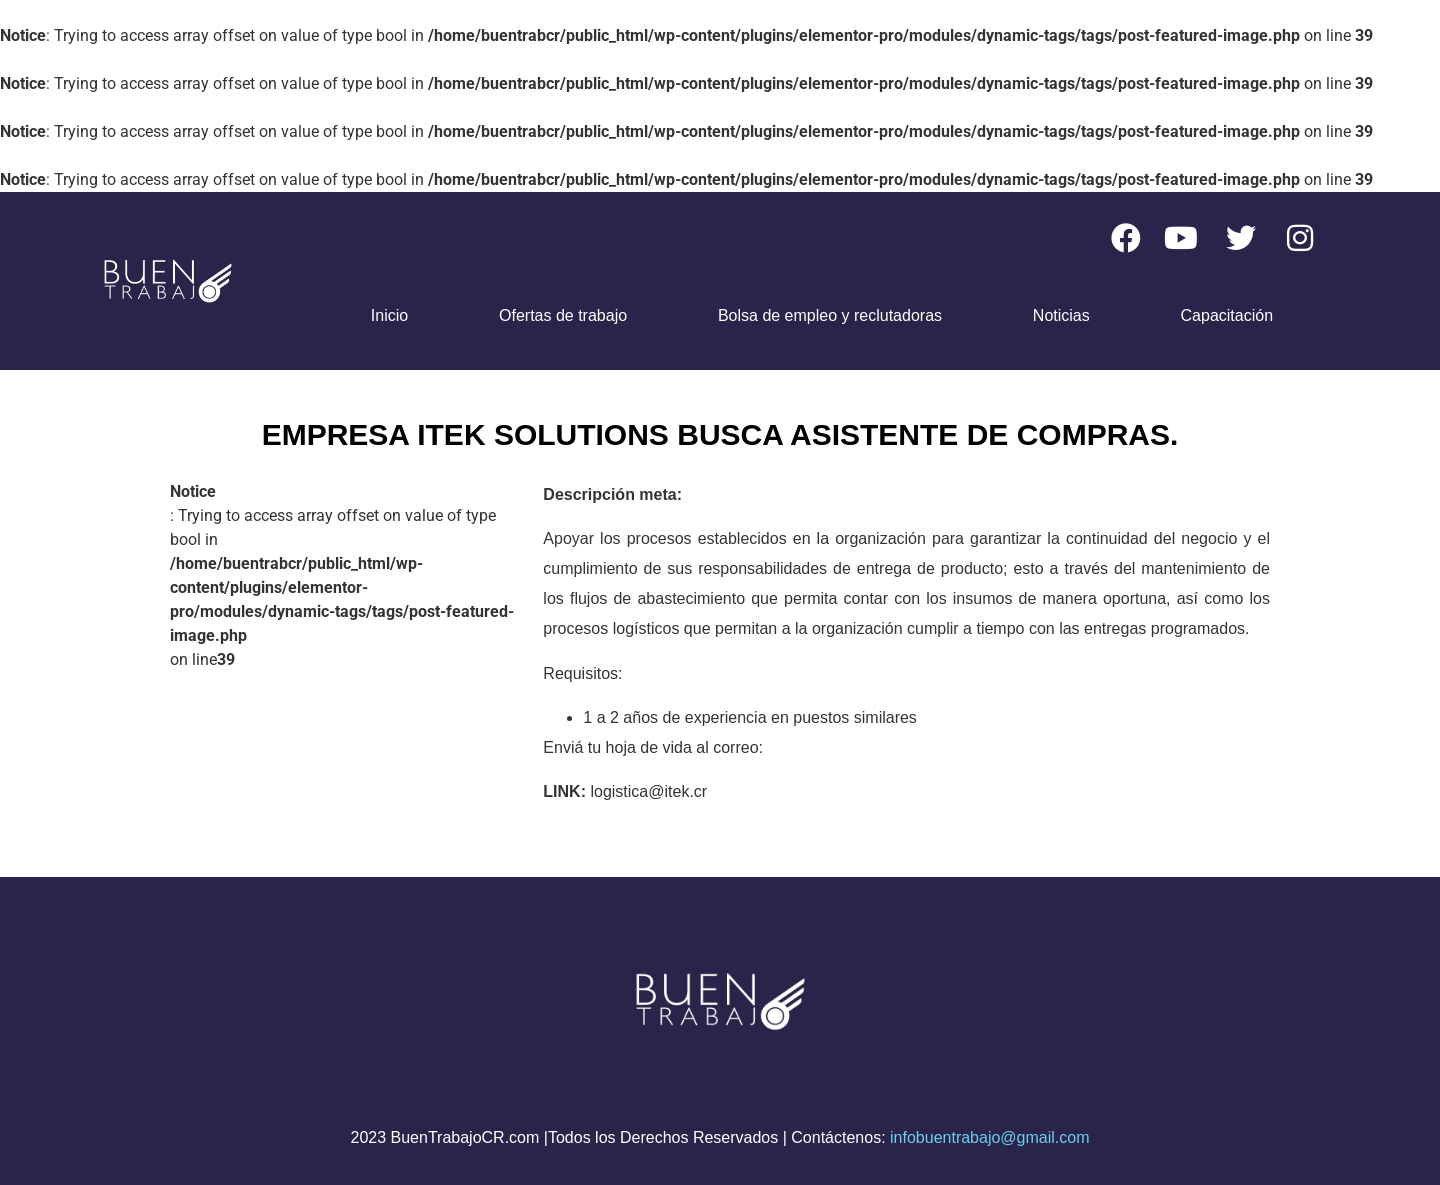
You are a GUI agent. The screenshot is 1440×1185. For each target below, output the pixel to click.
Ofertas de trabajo (563, 315)
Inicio (389, 315)
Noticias (1061, 315)
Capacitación (1227, 315)
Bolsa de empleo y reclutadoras (830, 315)
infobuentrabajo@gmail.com (989, 1137)
